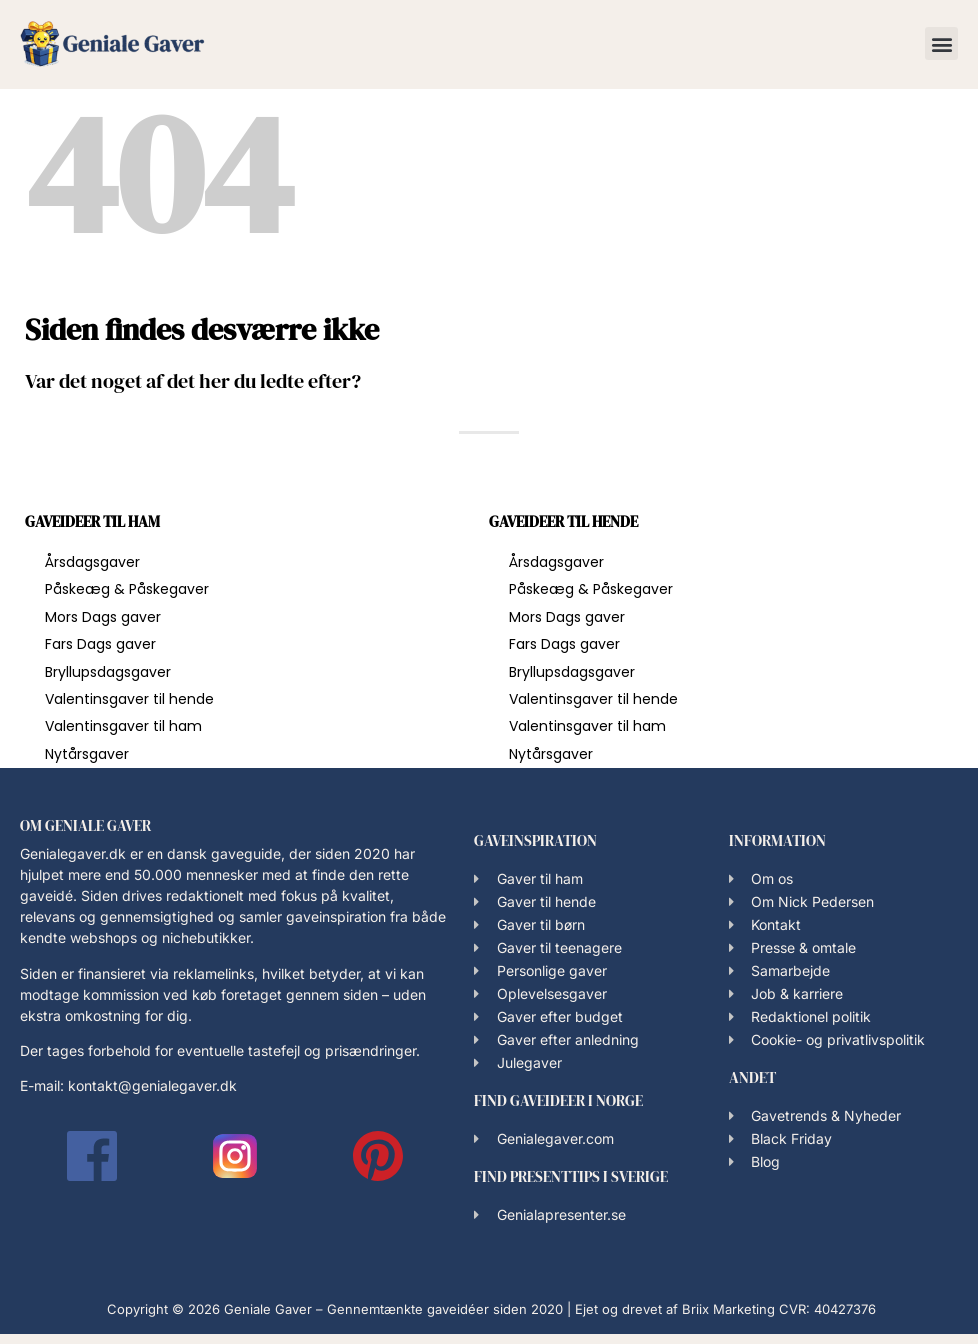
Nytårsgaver (87, 754)
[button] (941, 43)
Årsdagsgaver (92, 562)
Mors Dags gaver (103, 617)
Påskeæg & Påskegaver (127, 589)
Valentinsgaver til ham (123, 726)
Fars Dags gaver (100, 644)
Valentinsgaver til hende (129, 699)
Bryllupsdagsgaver (108, 672)
